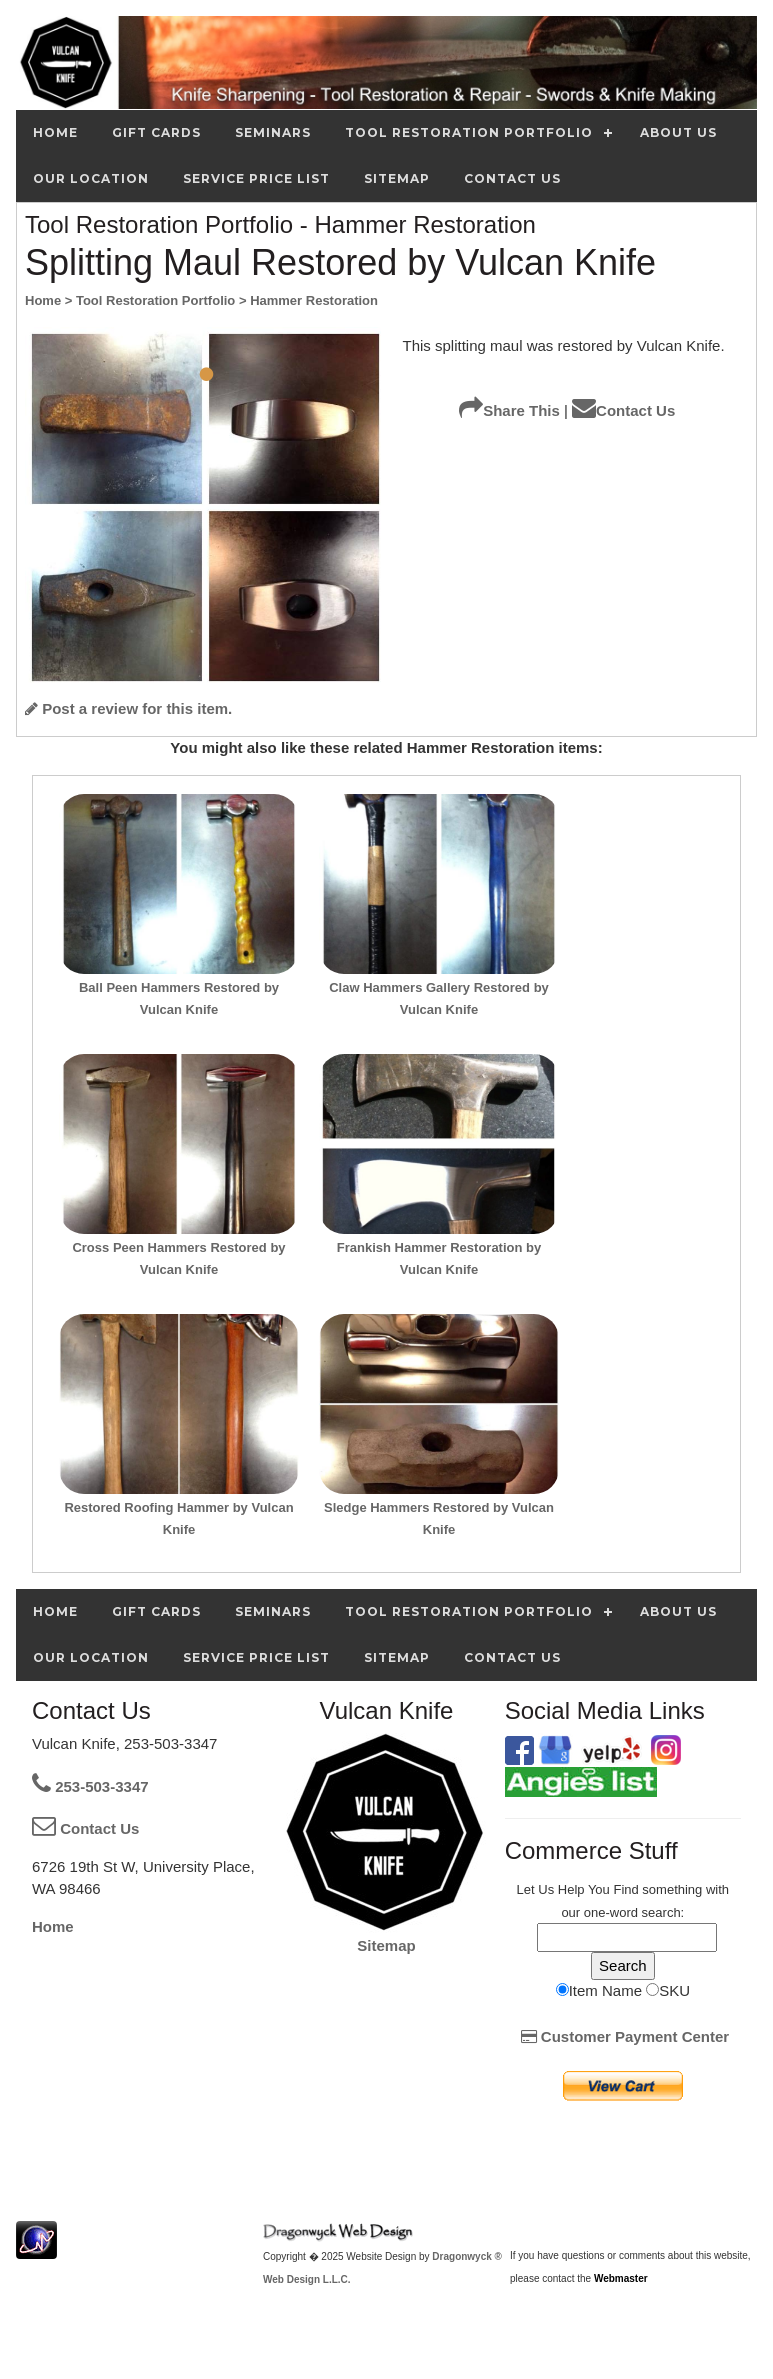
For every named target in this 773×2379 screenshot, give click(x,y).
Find (625, 1889)
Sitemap (386, 1945)
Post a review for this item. (128, 708)
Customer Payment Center (625, 2036)
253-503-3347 (90, 1786)
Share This (509, 410)
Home (53, 1926)
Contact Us (623, 410)
